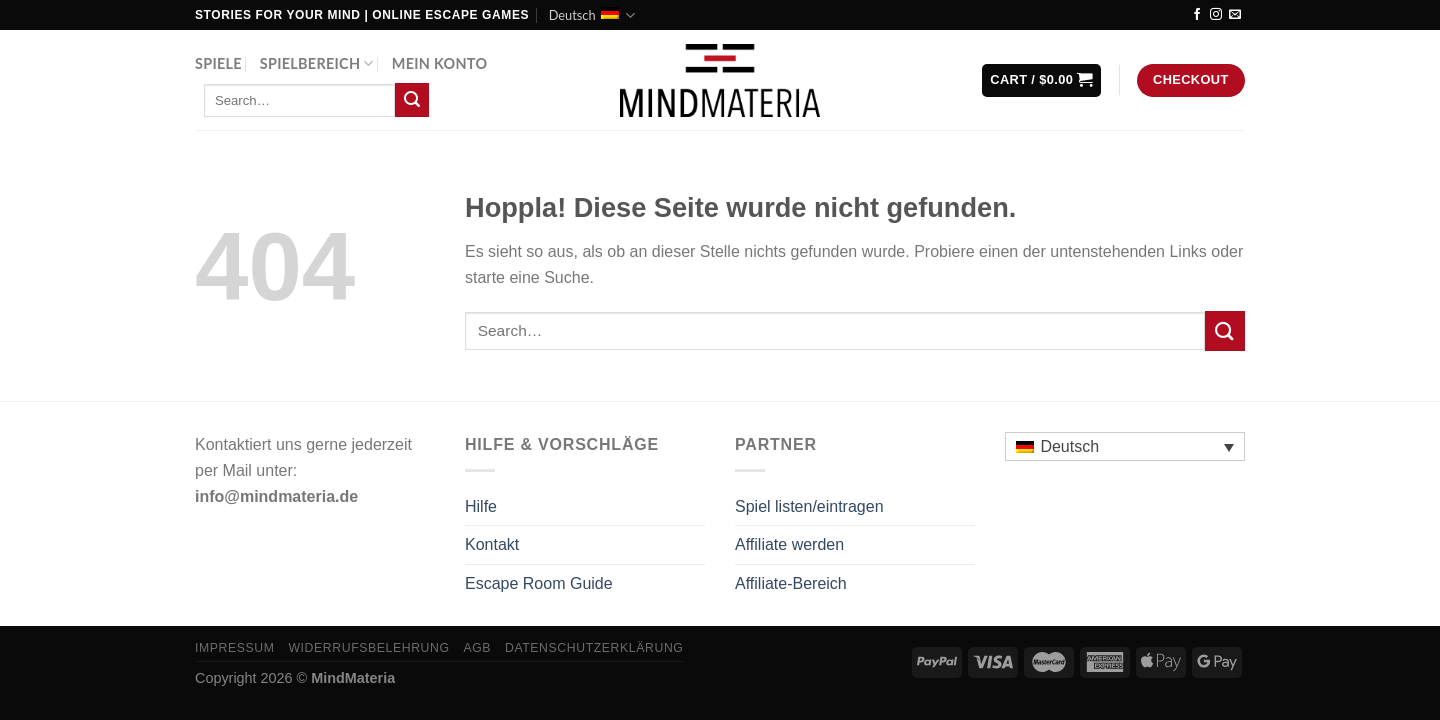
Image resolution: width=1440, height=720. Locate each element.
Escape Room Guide (539, 583)
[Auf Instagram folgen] (1216, 15)
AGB (477, 648)
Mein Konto (440, 63)
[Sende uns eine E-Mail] (1235, 15)
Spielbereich (317, 63)
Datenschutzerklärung (594, 648)
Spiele (218, 63)
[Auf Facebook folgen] (1197, 15)
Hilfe (481, 506)
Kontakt (492, 544)
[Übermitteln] (412, 100)
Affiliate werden (789, 544)
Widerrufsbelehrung (368, 648)
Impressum (235, 648)
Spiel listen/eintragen (809, 506)
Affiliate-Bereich (791, 583)
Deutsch (592, 15)
